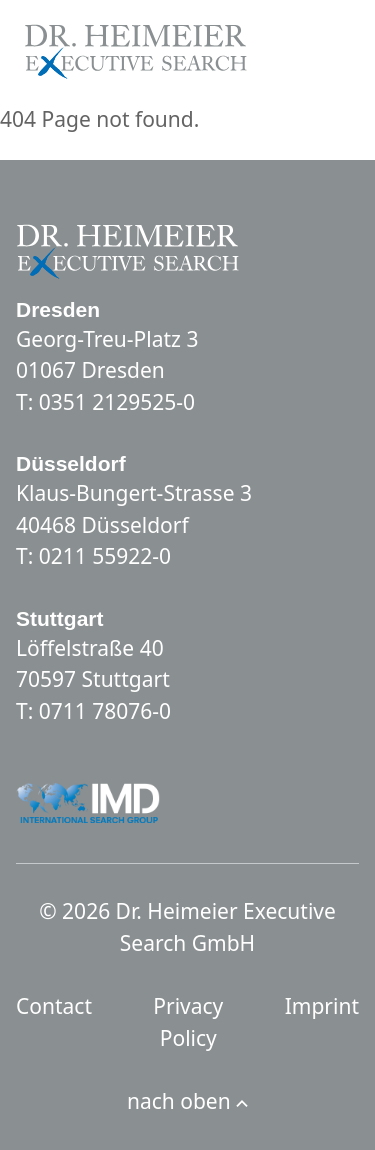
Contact (54, 1006)
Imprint (322, 1006)
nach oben (187, 1101)
